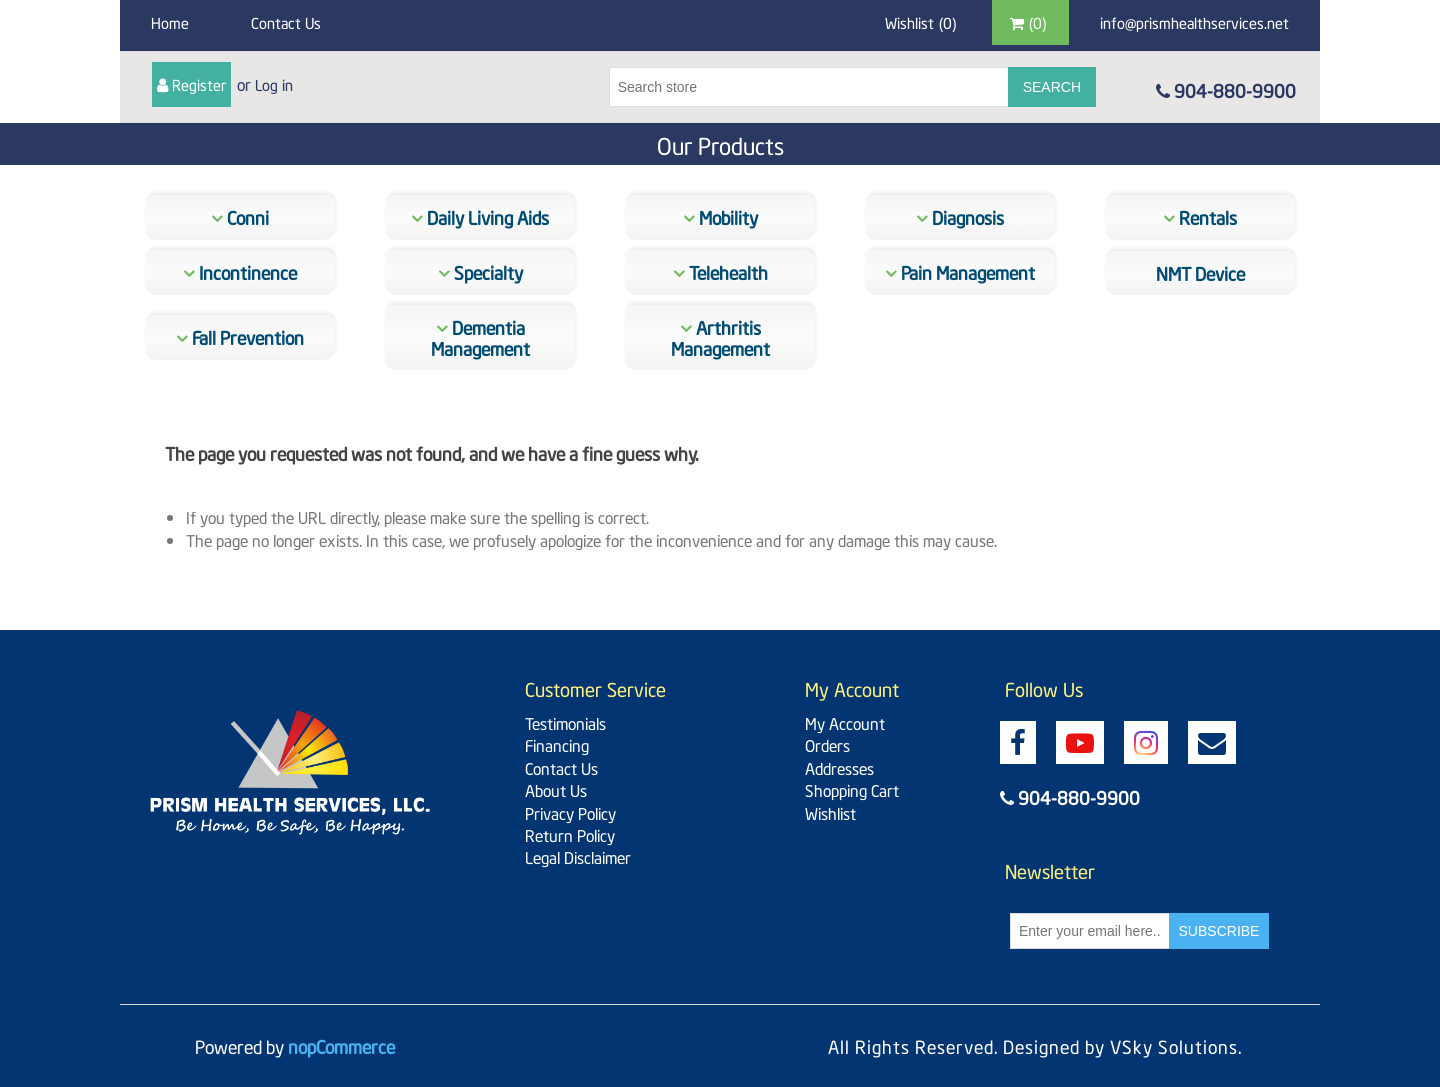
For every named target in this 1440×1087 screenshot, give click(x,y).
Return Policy (570, 834)
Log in (274, 84)
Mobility (720, 216)
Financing (557, 744)
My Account (845, 722)
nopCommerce (341, 1045)
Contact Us (286, 22)
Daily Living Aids (480, 216)
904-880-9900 (1226, 89)
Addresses (839, 767)
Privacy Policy (570, 812)
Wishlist (830, 812)
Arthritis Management (720, 337)
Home (170, 22)
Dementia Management (480, 337)
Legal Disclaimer (578, 856)
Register (199, 84)
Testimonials (565, 722)
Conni (240, 216)
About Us (556, 789)
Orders (827, 744)
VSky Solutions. (1176, 1045)
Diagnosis (960, 216)
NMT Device (1200, 272)
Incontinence (240, 271)
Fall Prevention (240, 336)
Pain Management (960, 271)
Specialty (480, 271)
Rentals (1200, 216)
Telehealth (720, 271)
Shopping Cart (852, 789)
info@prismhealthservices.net (1194, 22)
